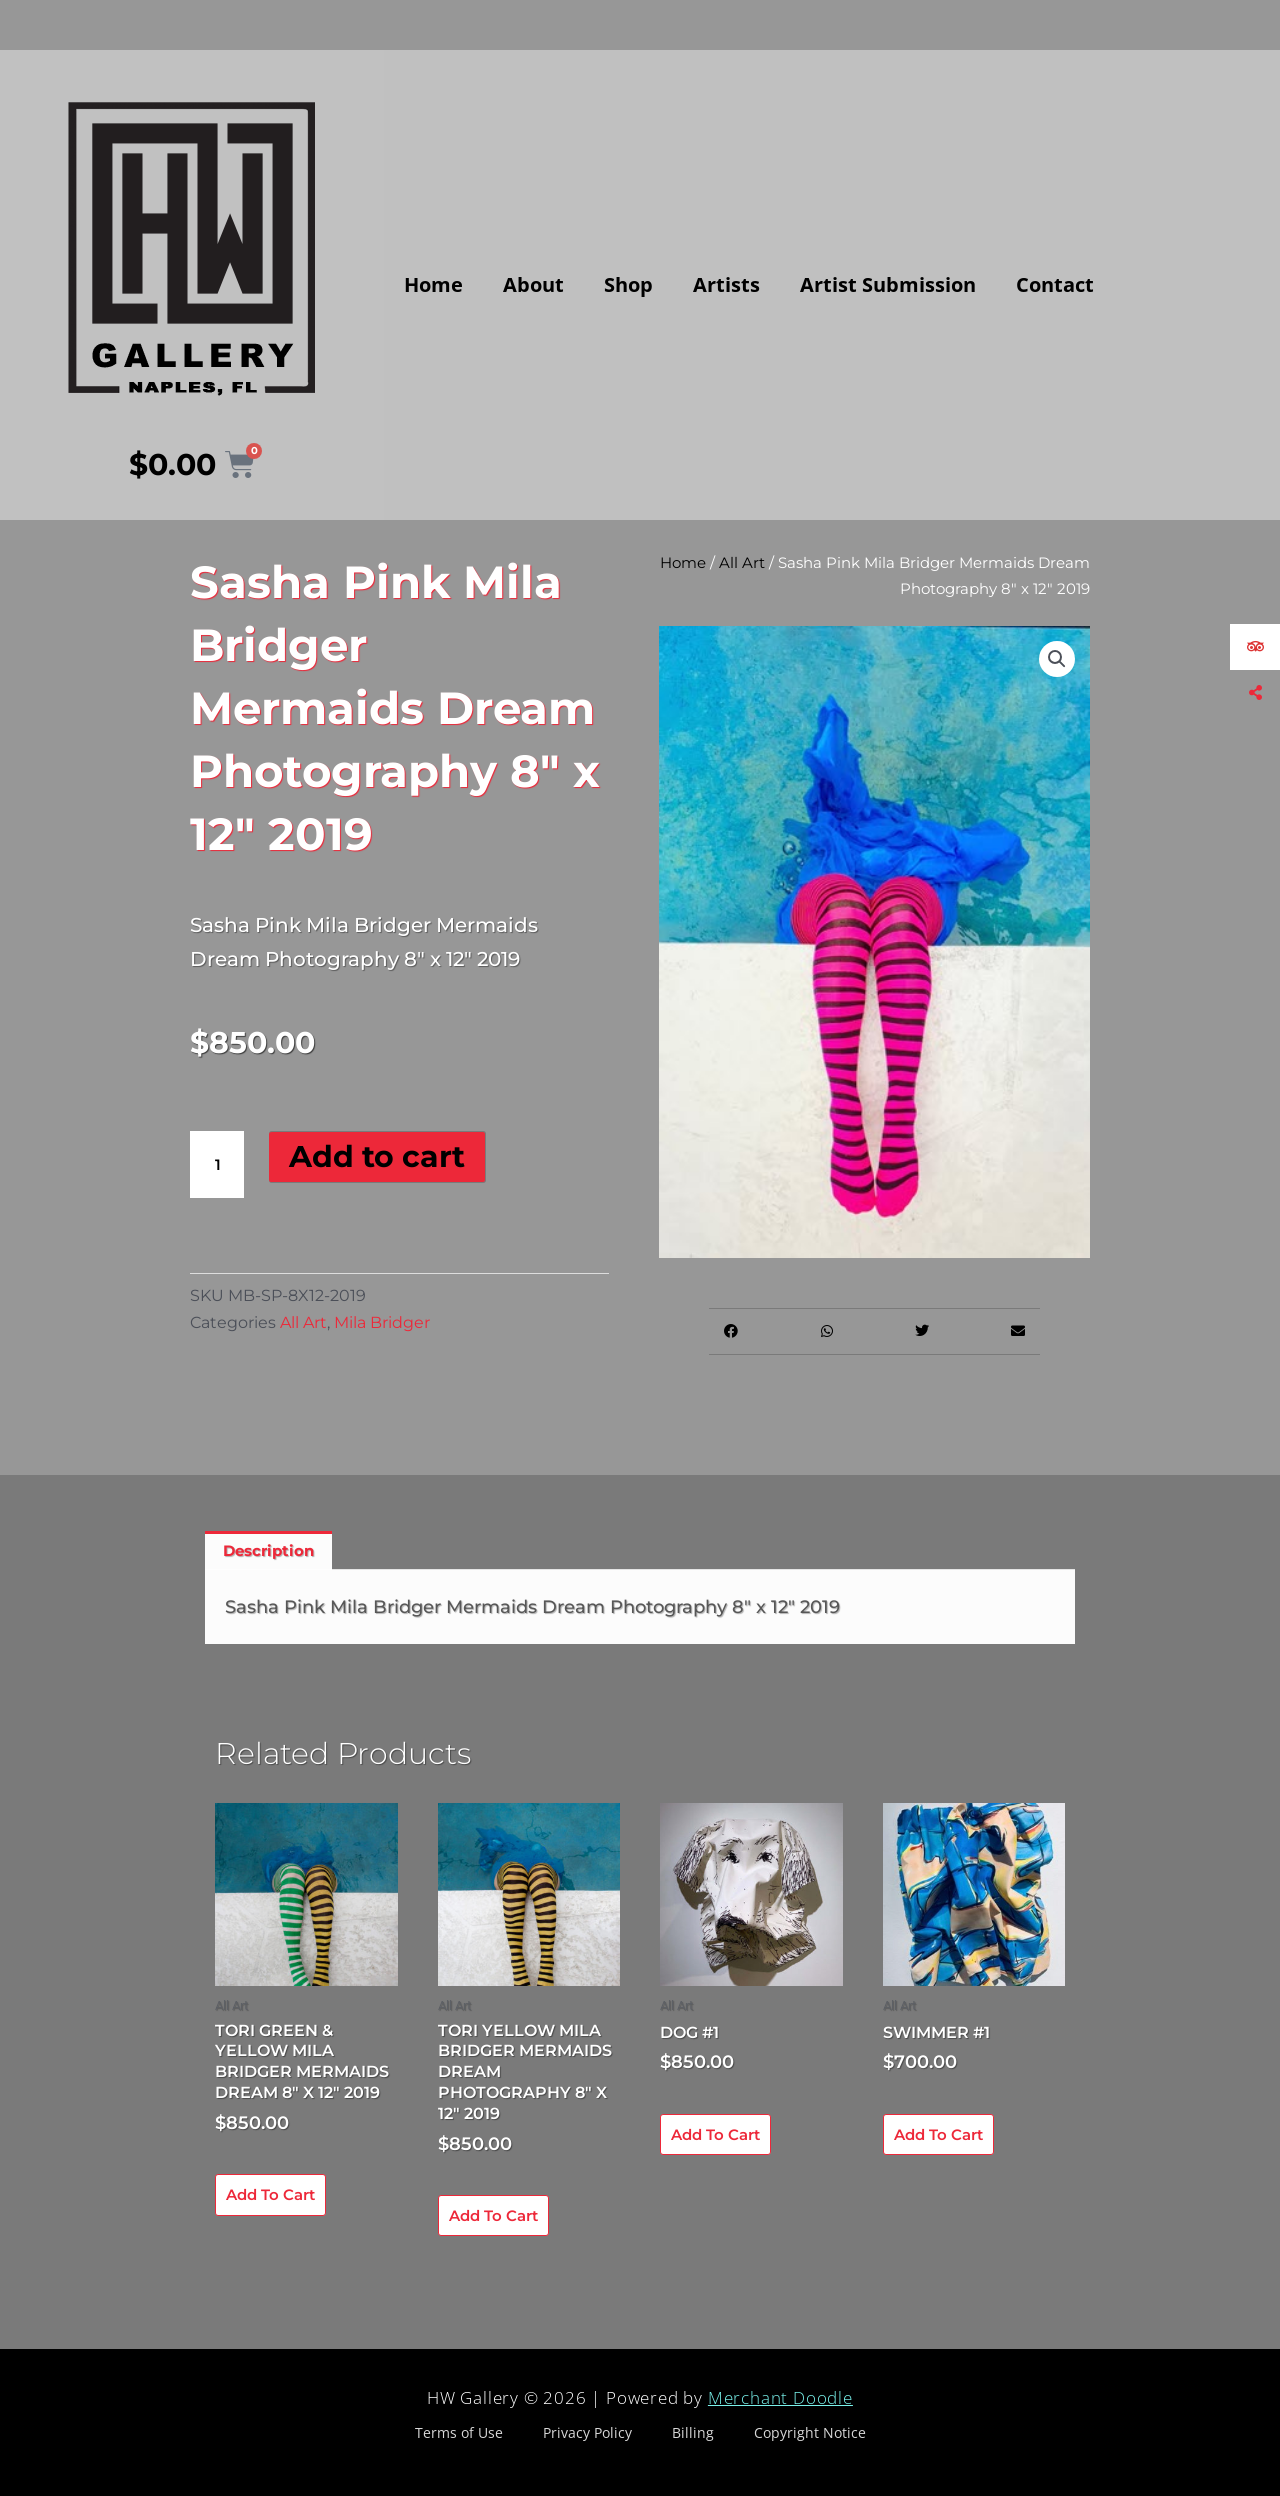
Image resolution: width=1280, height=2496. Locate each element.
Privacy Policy (587, 2432)
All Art (303, 1322)
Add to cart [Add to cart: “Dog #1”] (715, 2134)
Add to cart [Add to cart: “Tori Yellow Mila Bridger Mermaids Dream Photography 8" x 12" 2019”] (493, 2215)
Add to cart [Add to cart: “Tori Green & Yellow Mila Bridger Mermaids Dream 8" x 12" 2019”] (270, 2194)
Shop (628, 284)
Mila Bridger (382, 1322)
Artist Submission (888, 284)
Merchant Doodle (780, 2397)
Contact (1055, 284)
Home (433, 284)
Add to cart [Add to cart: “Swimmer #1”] (938, 2134)
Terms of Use (459, 2432)
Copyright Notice (810, 2432)
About (533, 284)
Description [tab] (268, 1550)
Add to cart (377, 1156)
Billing (693, 2432)
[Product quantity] (217, 1164)
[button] (1057, 659)
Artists (726, 284)
